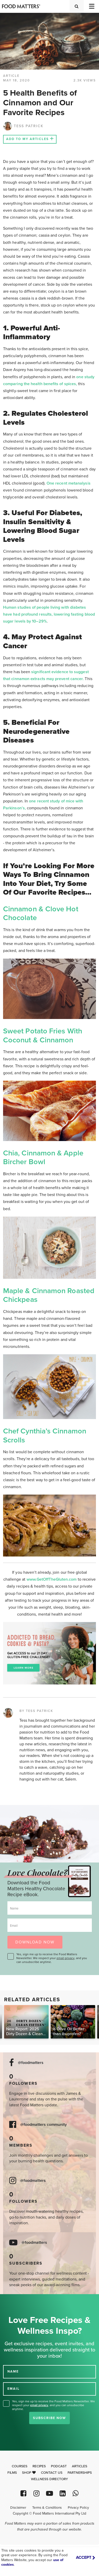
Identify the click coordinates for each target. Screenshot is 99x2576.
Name (14, 1908)
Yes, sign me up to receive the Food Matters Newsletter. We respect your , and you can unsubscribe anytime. (51, 1958)
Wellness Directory (49, 2479)
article (11, 76)
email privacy (65, 1958)
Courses (19, 2466)
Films (12, 2473)
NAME (13, 2371)
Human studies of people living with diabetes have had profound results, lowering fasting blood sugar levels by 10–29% (49, 614)
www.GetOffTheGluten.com (52, 1579)
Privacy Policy (78, 2508)
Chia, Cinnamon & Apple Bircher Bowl (43, 1157)
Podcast (59, 2466)
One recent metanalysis (69, 483)
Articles (79, 2466)
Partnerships (80, 2473)
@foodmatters (30, 2062)
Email (14, 1926)
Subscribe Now (49, 2418)
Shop (29, 2473)
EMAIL (13, 2389)
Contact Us (51, 2473)
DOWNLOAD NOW (34, 1942)
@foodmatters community (43, 2124)
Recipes (39, 2466)
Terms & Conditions (47, 2508)
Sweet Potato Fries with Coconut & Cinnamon (42, 1035)
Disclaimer (18, 2508)
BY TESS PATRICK (36, 1711)
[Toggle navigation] (91, 6)
